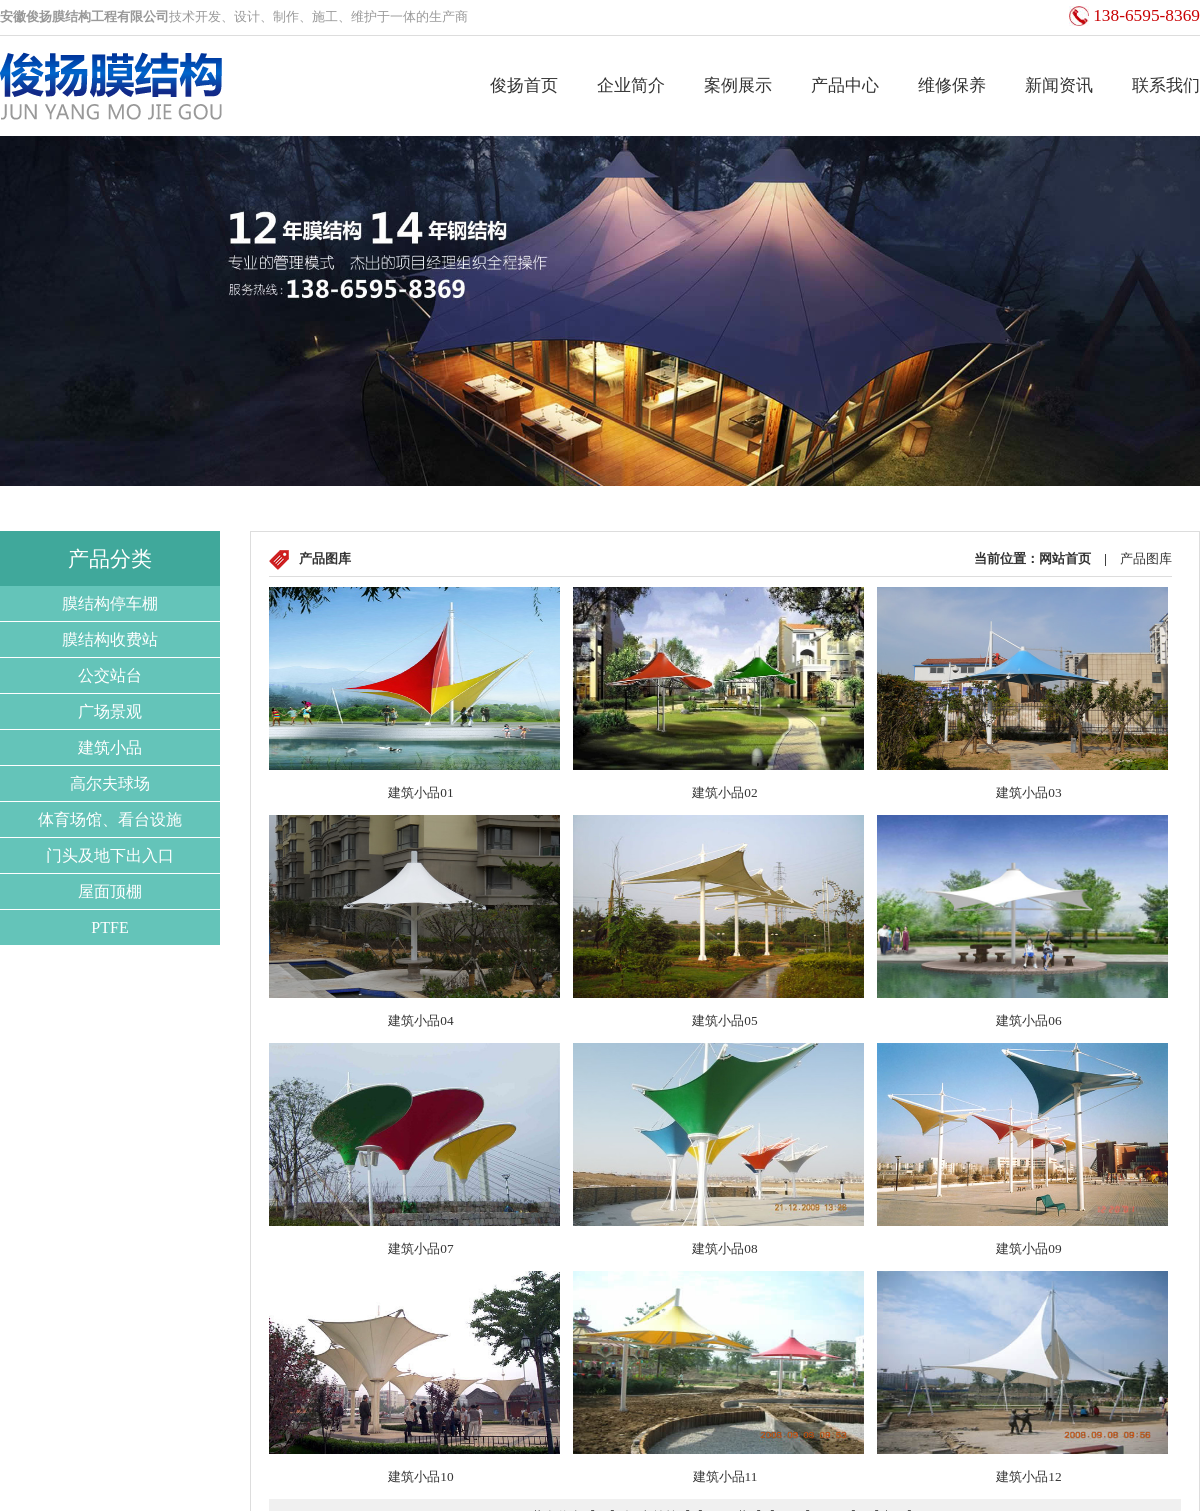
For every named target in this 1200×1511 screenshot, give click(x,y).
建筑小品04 (420, 1020)
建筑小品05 (724, 1020)
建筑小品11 (725, 1476)
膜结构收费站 (110, 639)
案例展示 (738, 85)
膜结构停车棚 (110, 603)
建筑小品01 (420, 792)
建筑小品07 (420, 1248)
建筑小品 (110, 747)
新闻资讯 (1059, 85)
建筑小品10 (420, 1476)
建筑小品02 (724, 792)
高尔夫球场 (110, 783)
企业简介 (631, 85)
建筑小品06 (1028, 1020)
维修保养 (952, 85)
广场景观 (110, 711)
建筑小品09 (1028, 1248)
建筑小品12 (1028, 1476)
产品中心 (845, 85)
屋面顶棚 (110, 891)
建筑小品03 (1028, 792)
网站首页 (1065, 558)
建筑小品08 (724, 1248)
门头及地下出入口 (110, 855)
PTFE (109, 927)
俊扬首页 (524, 85)
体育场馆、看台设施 (110, 819)
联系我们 (1166, 85)
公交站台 (110, 675)
